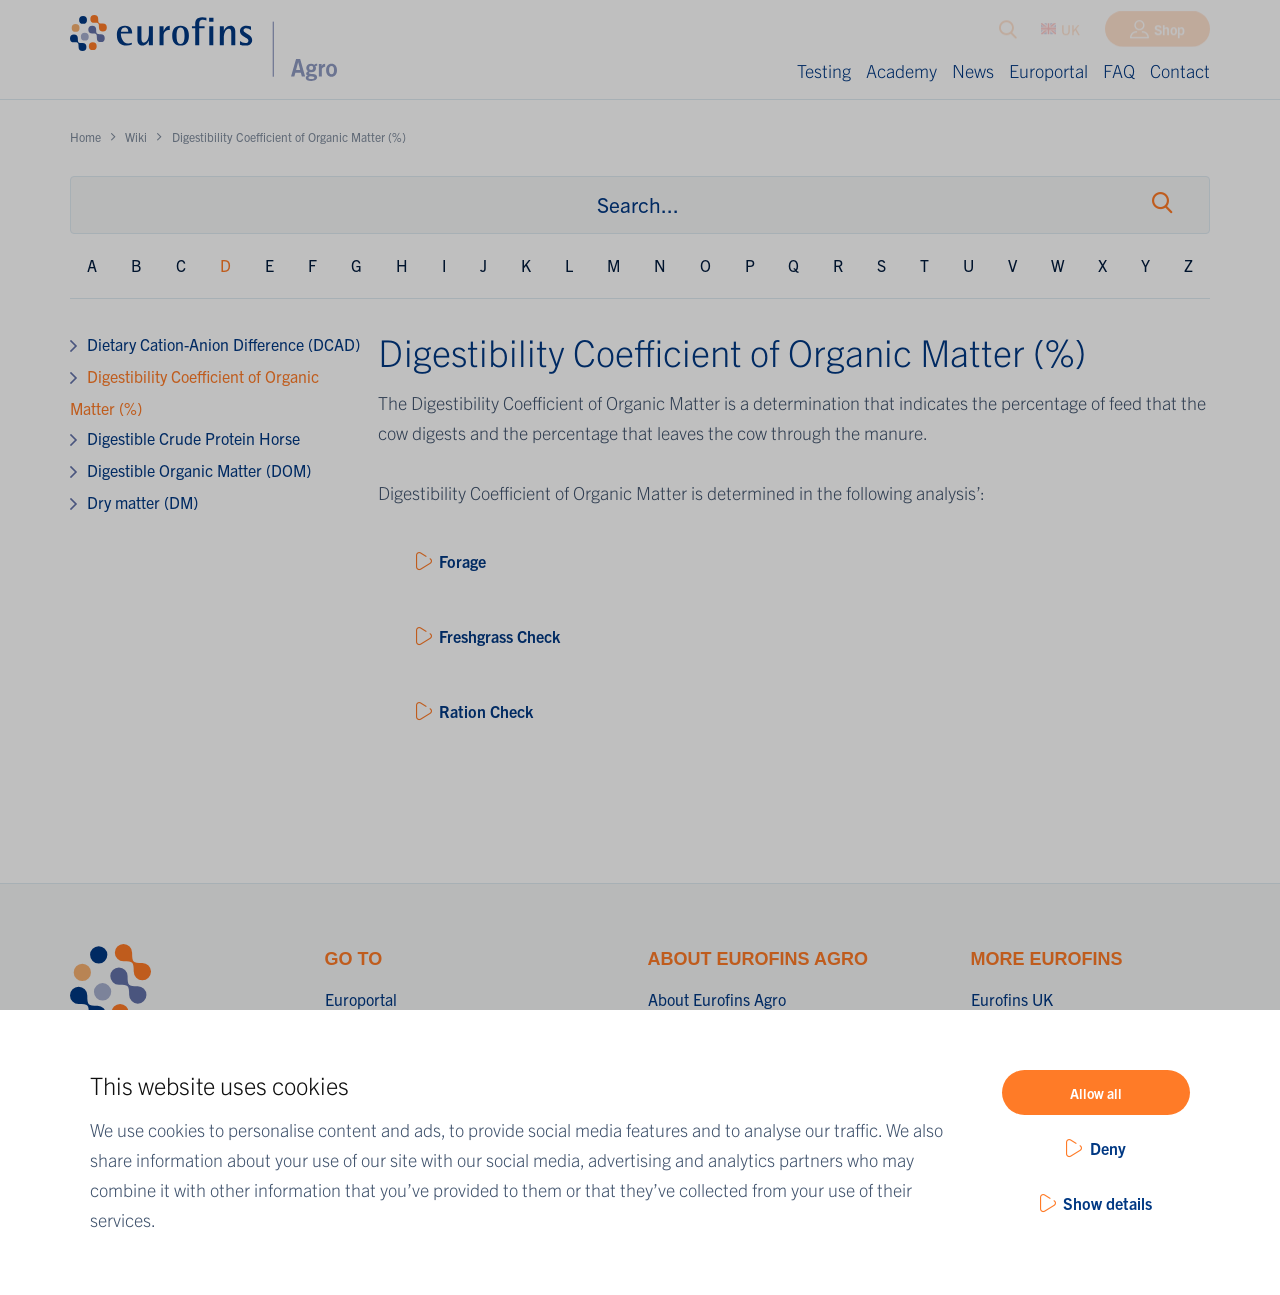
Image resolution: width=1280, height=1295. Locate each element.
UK (1060, 33)
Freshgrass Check (499, 636)
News (973, 70)
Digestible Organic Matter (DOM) (199, 470)
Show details (1107, 1203)
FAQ (1119, 70)
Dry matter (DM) (142, 502)
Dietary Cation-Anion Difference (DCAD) (223, 344)
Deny (1108, 1148)
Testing (824, 70)
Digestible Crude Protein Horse (193, 438)
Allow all (1096, 1093)
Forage (462, 561)
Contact (1180, 70)
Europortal (1048, 70)
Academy (901, 70)
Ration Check (486, 711)
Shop (1169, 33)
